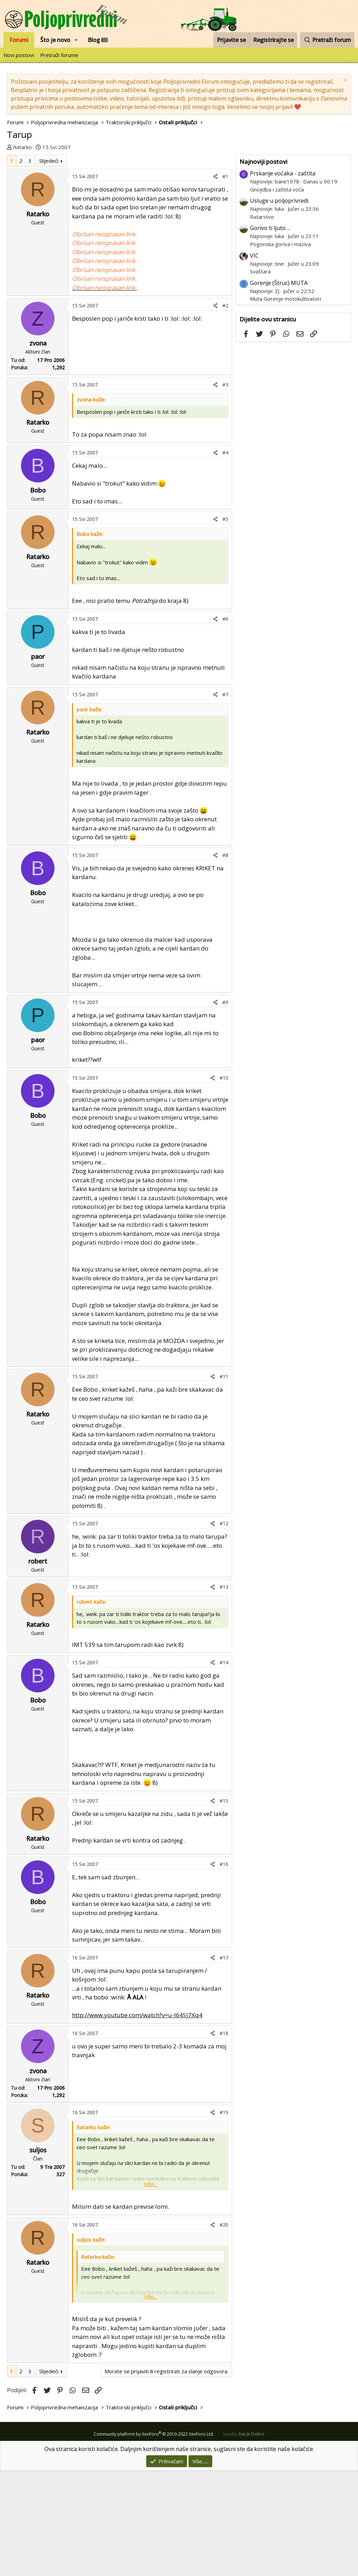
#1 (225, 176)
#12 (224, 1523)
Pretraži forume (59, 54)
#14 (224, 1662)
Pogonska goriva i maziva (280, 244)
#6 (225, 618)
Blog (98, 40)
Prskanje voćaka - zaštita (282, 173)
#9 (225, 1002)
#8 (225, 855)
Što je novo (55, 40)
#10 (224, 1077)
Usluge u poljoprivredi (279, 200)
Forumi (18, 40)
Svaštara (260, 271)
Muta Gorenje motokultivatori (285, 298)
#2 (225, 305)
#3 (225, 384)
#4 (225, 452)
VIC (254, 255)
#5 (225, 519)
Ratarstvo (262, 216)
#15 (224, 1800)
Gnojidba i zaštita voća (277, 189)
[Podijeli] (215, 176)
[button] (76, 40)
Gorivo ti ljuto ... (270, 228)
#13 (224, 1586)
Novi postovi (18, 54)
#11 (224, 1376)
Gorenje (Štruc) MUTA (279, 283)
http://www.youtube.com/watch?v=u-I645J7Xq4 (137, 2015)
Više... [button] (150, 2183)
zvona (37, 343)
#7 (225, 694)
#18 (224, 2033)
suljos (37, 2150)
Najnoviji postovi (263, 162)
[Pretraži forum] (327, 40)
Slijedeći (48, 160)
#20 (224, 2224)
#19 (224, 2112)
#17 (224, 1957)
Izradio (243, 2434)
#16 (224, 1864)
